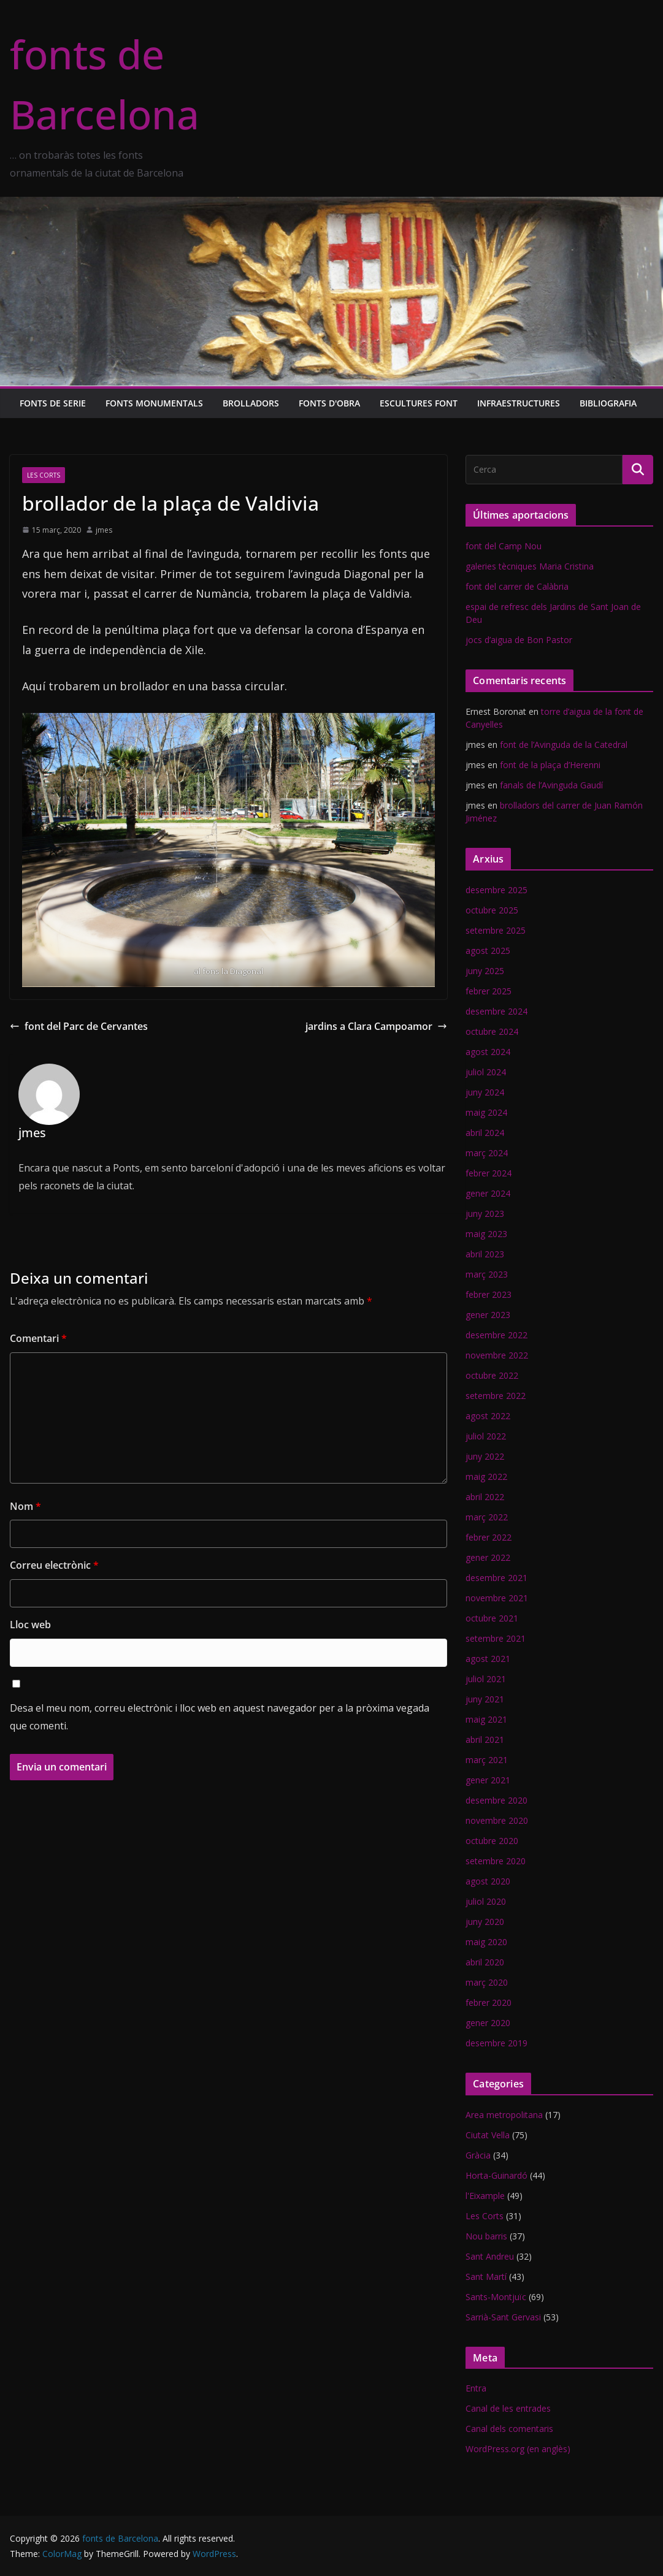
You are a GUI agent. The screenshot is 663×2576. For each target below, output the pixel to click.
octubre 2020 (492, 1840)
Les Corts (43, 475)
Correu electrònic (54, 1565)
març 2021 (487, 1760)
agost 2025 (488, 950)
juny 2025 (485, 971)
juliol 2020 (486, 1901)
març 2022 (487, 1517)
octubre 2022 (492, 1375)
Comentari (38, 1338)
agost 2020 (488, 1881)
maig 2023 (486, 1234)
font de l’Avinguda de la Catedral (563, 744)
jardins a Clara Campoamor (376, 1026)
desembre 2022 (496, 1335)
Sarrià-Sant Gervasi (503, 2317)
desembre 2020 (496, 1800)
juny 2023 (485, 1213)
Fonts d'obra (329, 403)
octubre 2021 (492, 1618)
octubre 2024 (492, 1031)
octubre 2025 (492, 910)
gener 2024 (488, 1193)
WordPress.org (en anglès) (518, 2449)
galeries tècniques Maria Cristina (530, 566)
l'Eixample (485, 2195)
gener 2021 (488, 1780)
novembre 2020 (497, 1820)
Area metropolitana (504, 2115)
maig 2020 (486, 1942)
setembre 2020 (496, 1861)
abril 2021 (485, 1739)
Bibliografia (608, 403)
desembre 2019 (496, 2043)
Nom (25, 1506)
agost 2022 (488, 1416)
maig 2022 (486, 1476)
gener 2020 (488, 2023)
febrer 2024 (489, 1173)
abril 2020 (485, 1962)
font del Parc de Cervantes (79, 1026)
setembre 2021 (496, 1638)
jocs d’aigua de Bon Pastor (519, 640)
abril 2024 (485, 1132)
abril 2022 (485, 1497)
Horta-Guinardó (496, 2175)
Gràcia (478, 2155)
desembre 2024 (496, 1011)
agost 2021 (488, 1658)
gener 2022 (488, 1557)
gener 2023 (488, 1314)
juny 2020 (485, 1921)
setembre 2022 (496, 1395)
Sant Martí (486, 2276)
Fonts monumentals (154, 403)
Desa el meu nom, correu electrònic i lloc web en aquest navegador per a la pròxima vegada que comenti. (219, 1716)
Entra (476, 2388)
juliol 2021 (486, 1679)
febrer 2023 (489, 1294)
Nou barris (486, 2236)
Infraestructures (518, 403)
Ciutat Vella (488, 2135)
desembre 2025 (496, 890)
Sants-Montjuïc (496, 2297)
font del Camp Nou (504, 546)
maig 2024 (486, 1112)
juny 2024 (485, 1092)
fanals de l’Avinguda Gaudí (551, 785)
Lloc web (30, 1624)
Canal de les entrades (508, 2408)
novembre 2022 (497, 1355)
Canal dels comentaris (509, 2428)
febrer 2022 (489, 1537)
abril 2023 (485, 1254)
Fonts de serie (53, 403)
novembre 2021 (497, 1598)
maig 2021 (486, 1719)
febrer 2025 (489, 991)
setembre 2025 (496, 930)
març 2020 (487, 1982)
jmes (104, 530)
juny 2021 (485, 1699)
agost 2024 (488, 1051)
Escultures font (419, 403)
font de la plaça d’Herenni (550, 765)
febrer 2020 (489, 2002)
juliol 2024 (486, 1072)
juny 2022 (485, 1456)
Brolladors (251, 403)
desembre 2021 (496, 1577)
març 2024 (487, 1153)
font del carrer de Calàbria (517, 586)
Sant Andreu (490, 2256)
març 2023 (487, 1274)
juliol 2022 (486, 1436)
